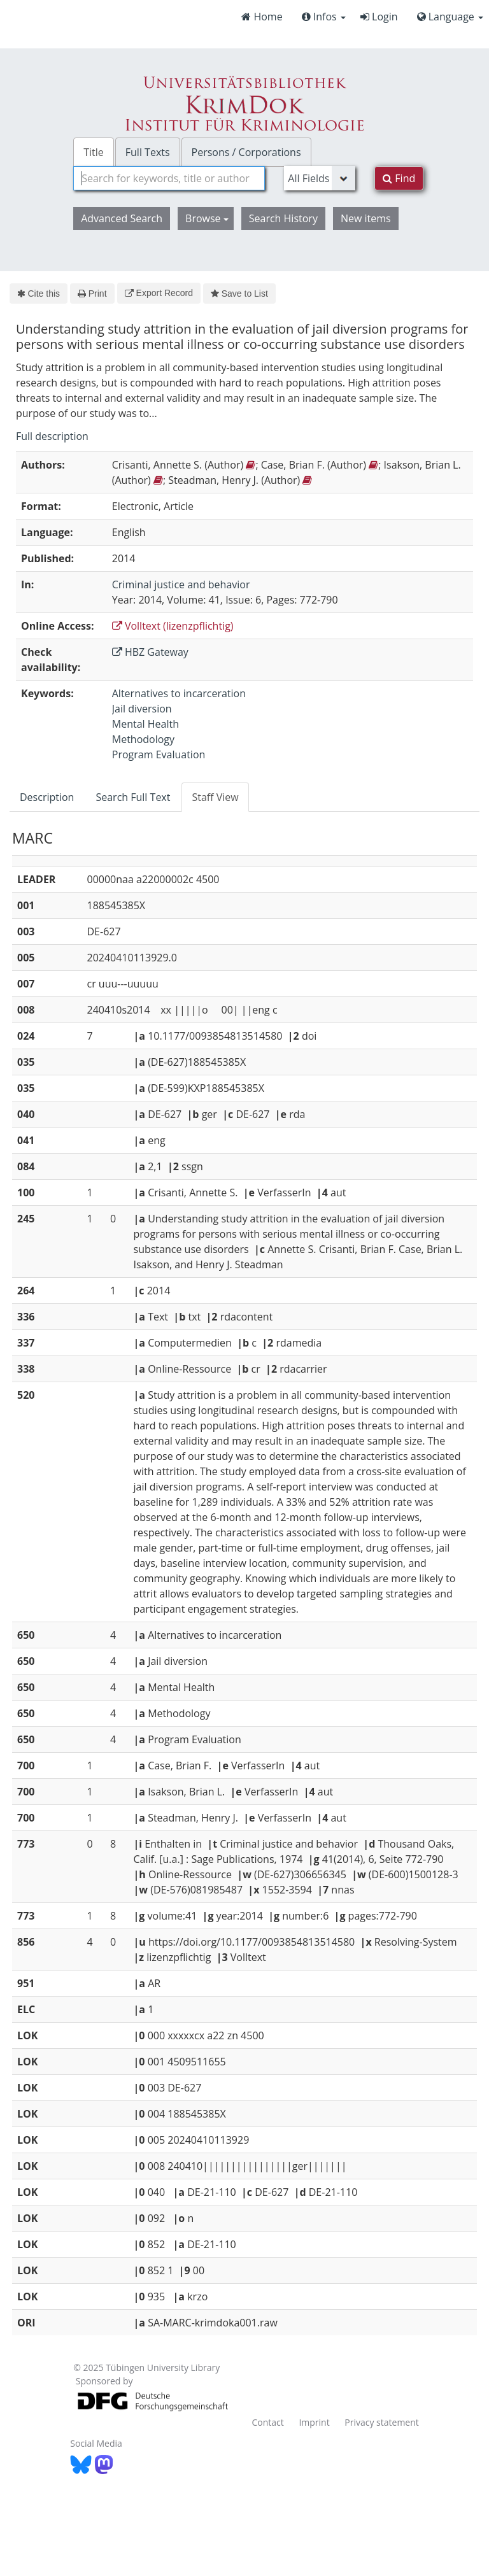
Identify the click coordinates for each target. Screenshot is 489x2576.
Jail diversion (142, 709)
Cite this (38, 293)
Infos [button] (324, 17)
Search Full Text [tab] (133, 797)
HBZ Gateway (150, 652)
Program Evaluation (159, 754)
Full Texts (147, 152)
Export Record (159, 293)
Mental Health (145, 724)
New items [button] (366, 218)
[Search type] (319, 178)
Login (379, 17)
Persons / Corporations (246, 152)
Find (399, 178)
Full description (52, 436)
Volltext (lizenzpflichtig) (173, 626)
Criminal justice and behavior (181, 584)
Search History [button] (283, 218)
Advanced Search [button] (121, 218)
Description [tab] (47, 797)
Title (93, 152)
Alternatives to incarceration (179, 693)
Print (92, 293)
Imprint (314, 2422)
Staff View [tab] (215, 797)
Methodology (143, 739)
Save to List (239, 293)
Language (450, 17)
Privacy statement (381, 2422)
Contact (267, 2422)
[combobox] (169, 178)
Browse (207, 218)
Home (261, 17)
